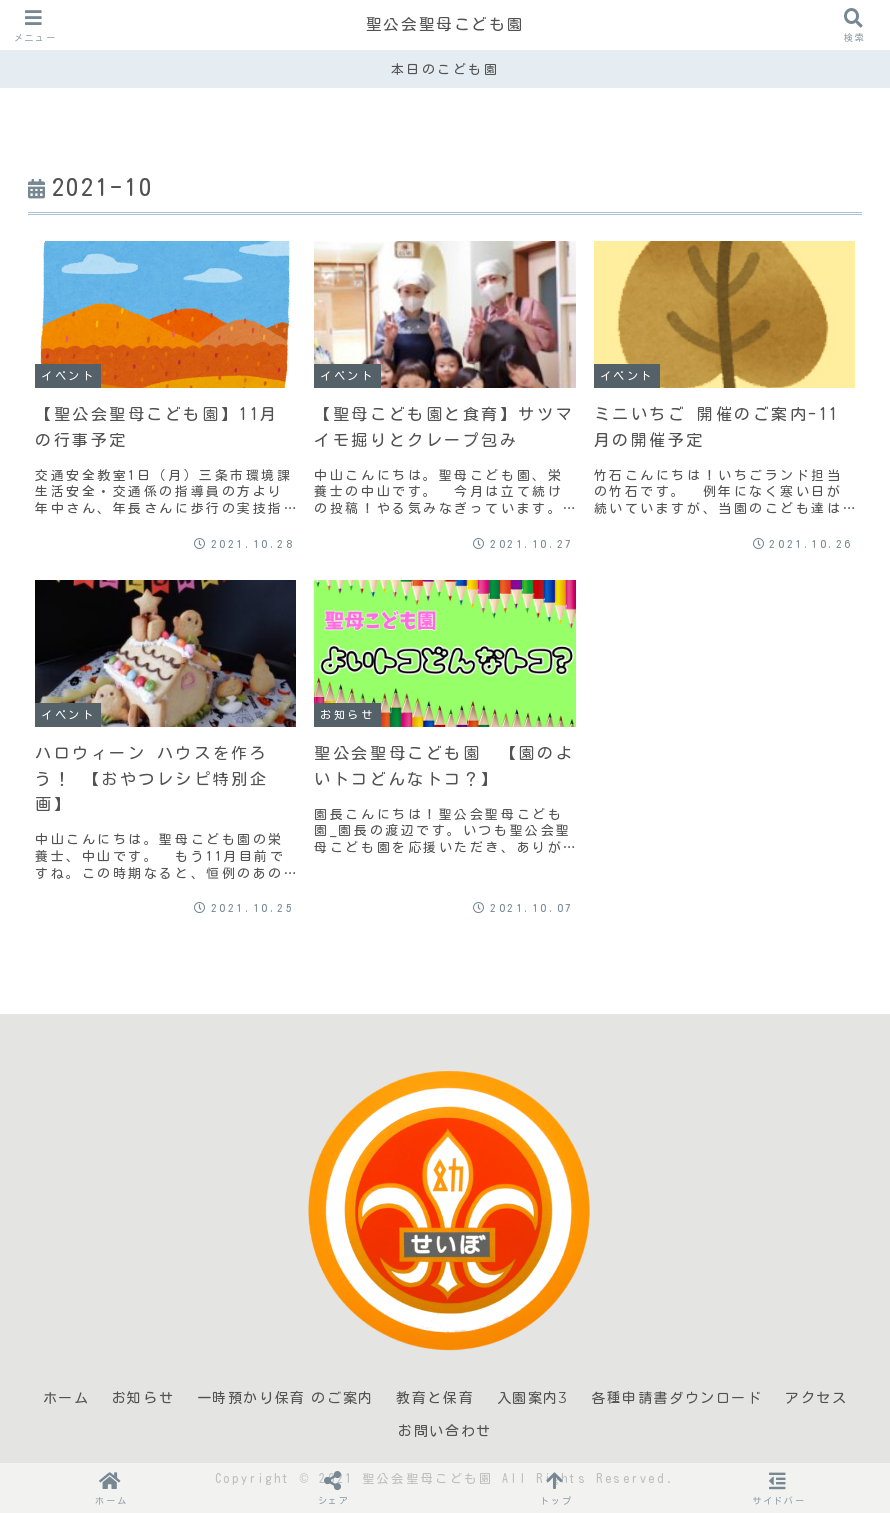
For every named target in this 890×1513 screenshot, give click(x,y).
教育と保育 (435, 1398)
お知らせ (143, 1398)
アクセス (816, 1398)
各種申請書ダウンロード (677, 1398)
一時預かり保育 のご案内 (285, 1398)
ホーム (66, 1398)
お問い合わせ (445, 1431)
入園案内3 (533, 1398)
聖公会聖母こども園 (445, 24)
